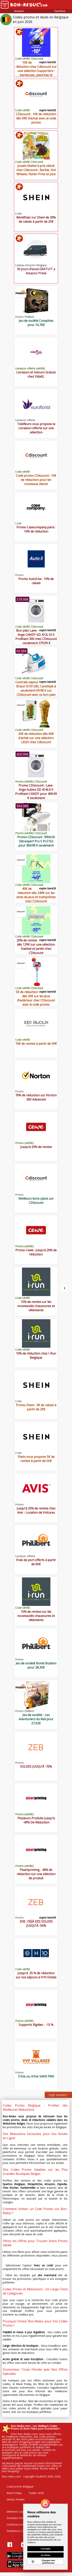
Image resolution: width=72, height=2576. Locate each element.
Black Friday (14, 2493)
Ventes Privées (16, 2499)
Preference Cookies (19, 2531)
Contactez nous (16, 2524)
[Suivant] (64, 1288)
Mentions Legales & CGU (22, 2511)
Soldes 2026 (36, 2493)
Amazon (19, 11)
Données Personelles (20, 2518)
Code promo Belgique (20, 2486)
